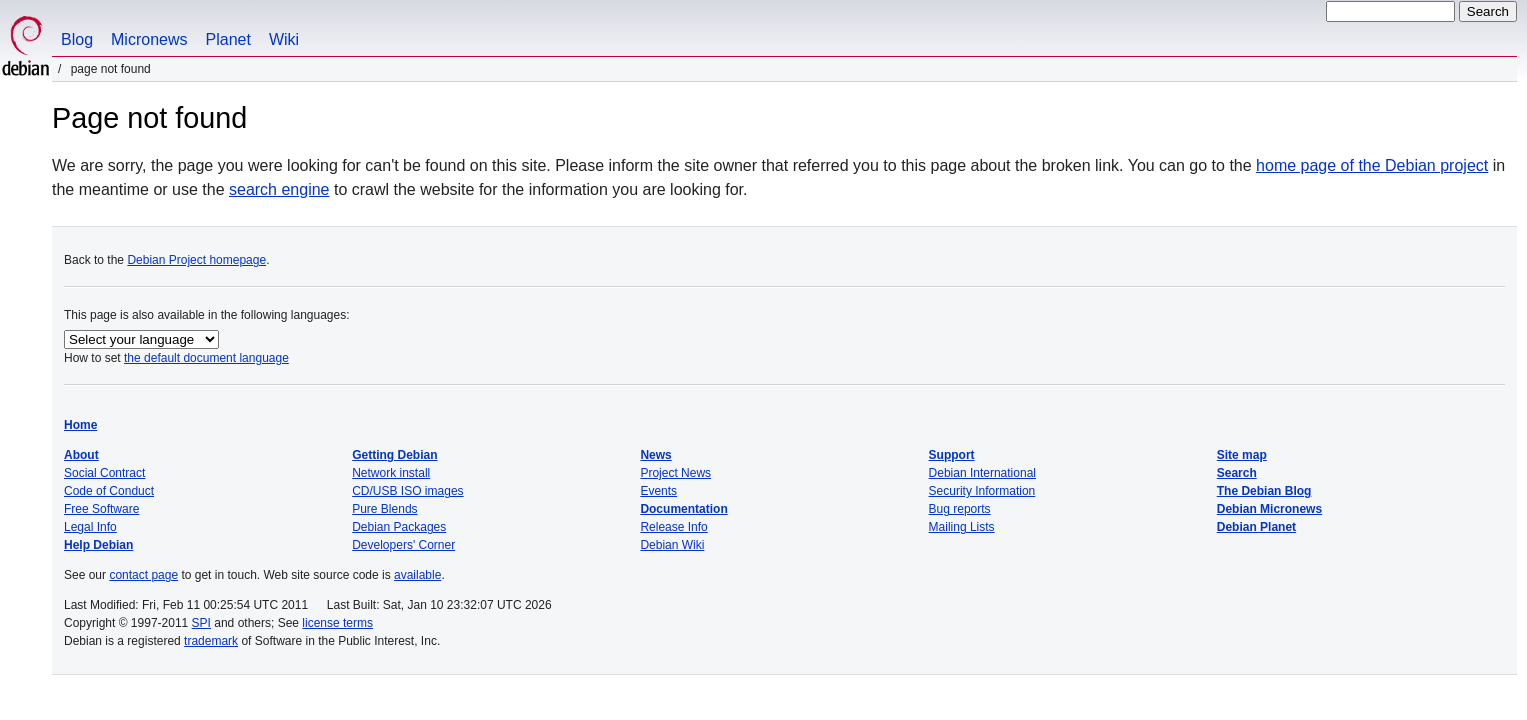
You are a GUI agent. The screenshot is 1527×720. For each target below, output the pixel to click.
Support (952, 455)
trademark (211, 641)
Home (80, 425)
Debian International (982, 473)
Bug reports (960, 509)
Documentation (683, 509)
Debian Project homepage (196, 260)
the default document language (206, 358)
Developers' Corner (403, 545)
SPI (201, 623)
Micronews (149, 39)
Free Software (101, 509)
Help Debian (98, 545)
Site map (1242, 455)
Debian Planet (1256, 527)
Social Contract (104, 473)
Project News (675, 473)
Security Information (982, 491)
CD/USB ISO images (407, 491)
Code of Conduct (109, 491)
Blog (77, 39)
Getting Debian (394, 455)
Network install (391, 473)
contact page (143, 575)
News (655, 455)
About (81, 455)
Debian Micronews (1269, 509)
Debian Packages (399, 527)
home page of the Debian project (1372, 165)
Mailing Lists (962, 527)
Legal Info (90, 527)
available (417, 575)
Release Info (673, 527)
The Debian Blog (1264, 491)
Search (1237, 473)
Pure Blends (384, 509)
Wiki (284, 39)
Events (658, 491)
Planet (228, 39)
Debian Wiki (672, 545)
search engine (279, 189)
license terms (337, 623)
